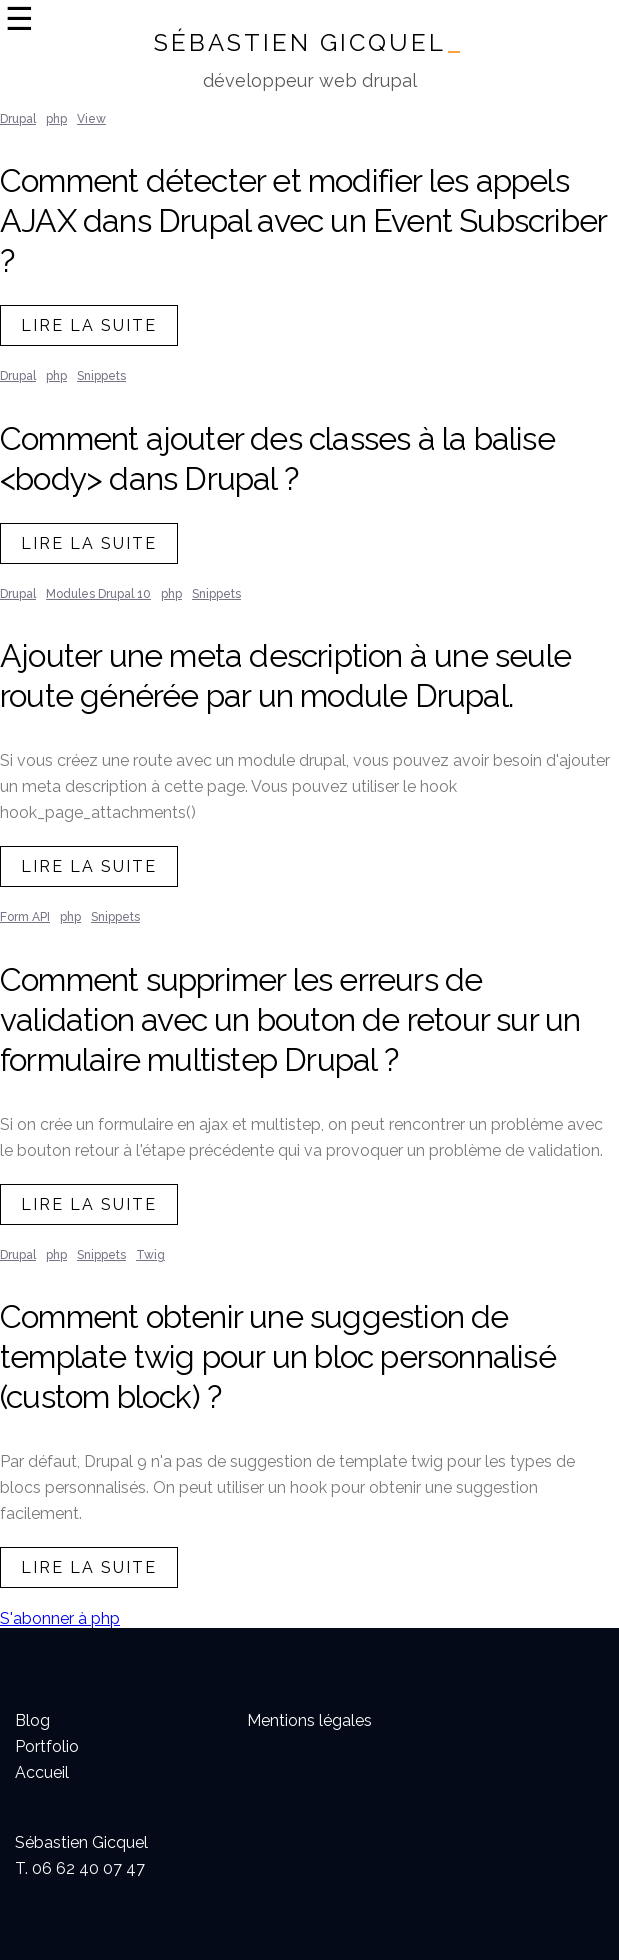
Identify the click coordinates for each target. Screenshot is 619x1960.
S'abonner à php (60, 1618)
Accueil (42, 1772)
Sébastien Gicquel (309, 42)
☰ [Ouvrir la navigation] (19, 19)
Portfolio (47, 1746)
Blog (32, 1720)
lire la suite (89, 325)
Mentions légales (309, 1720)
